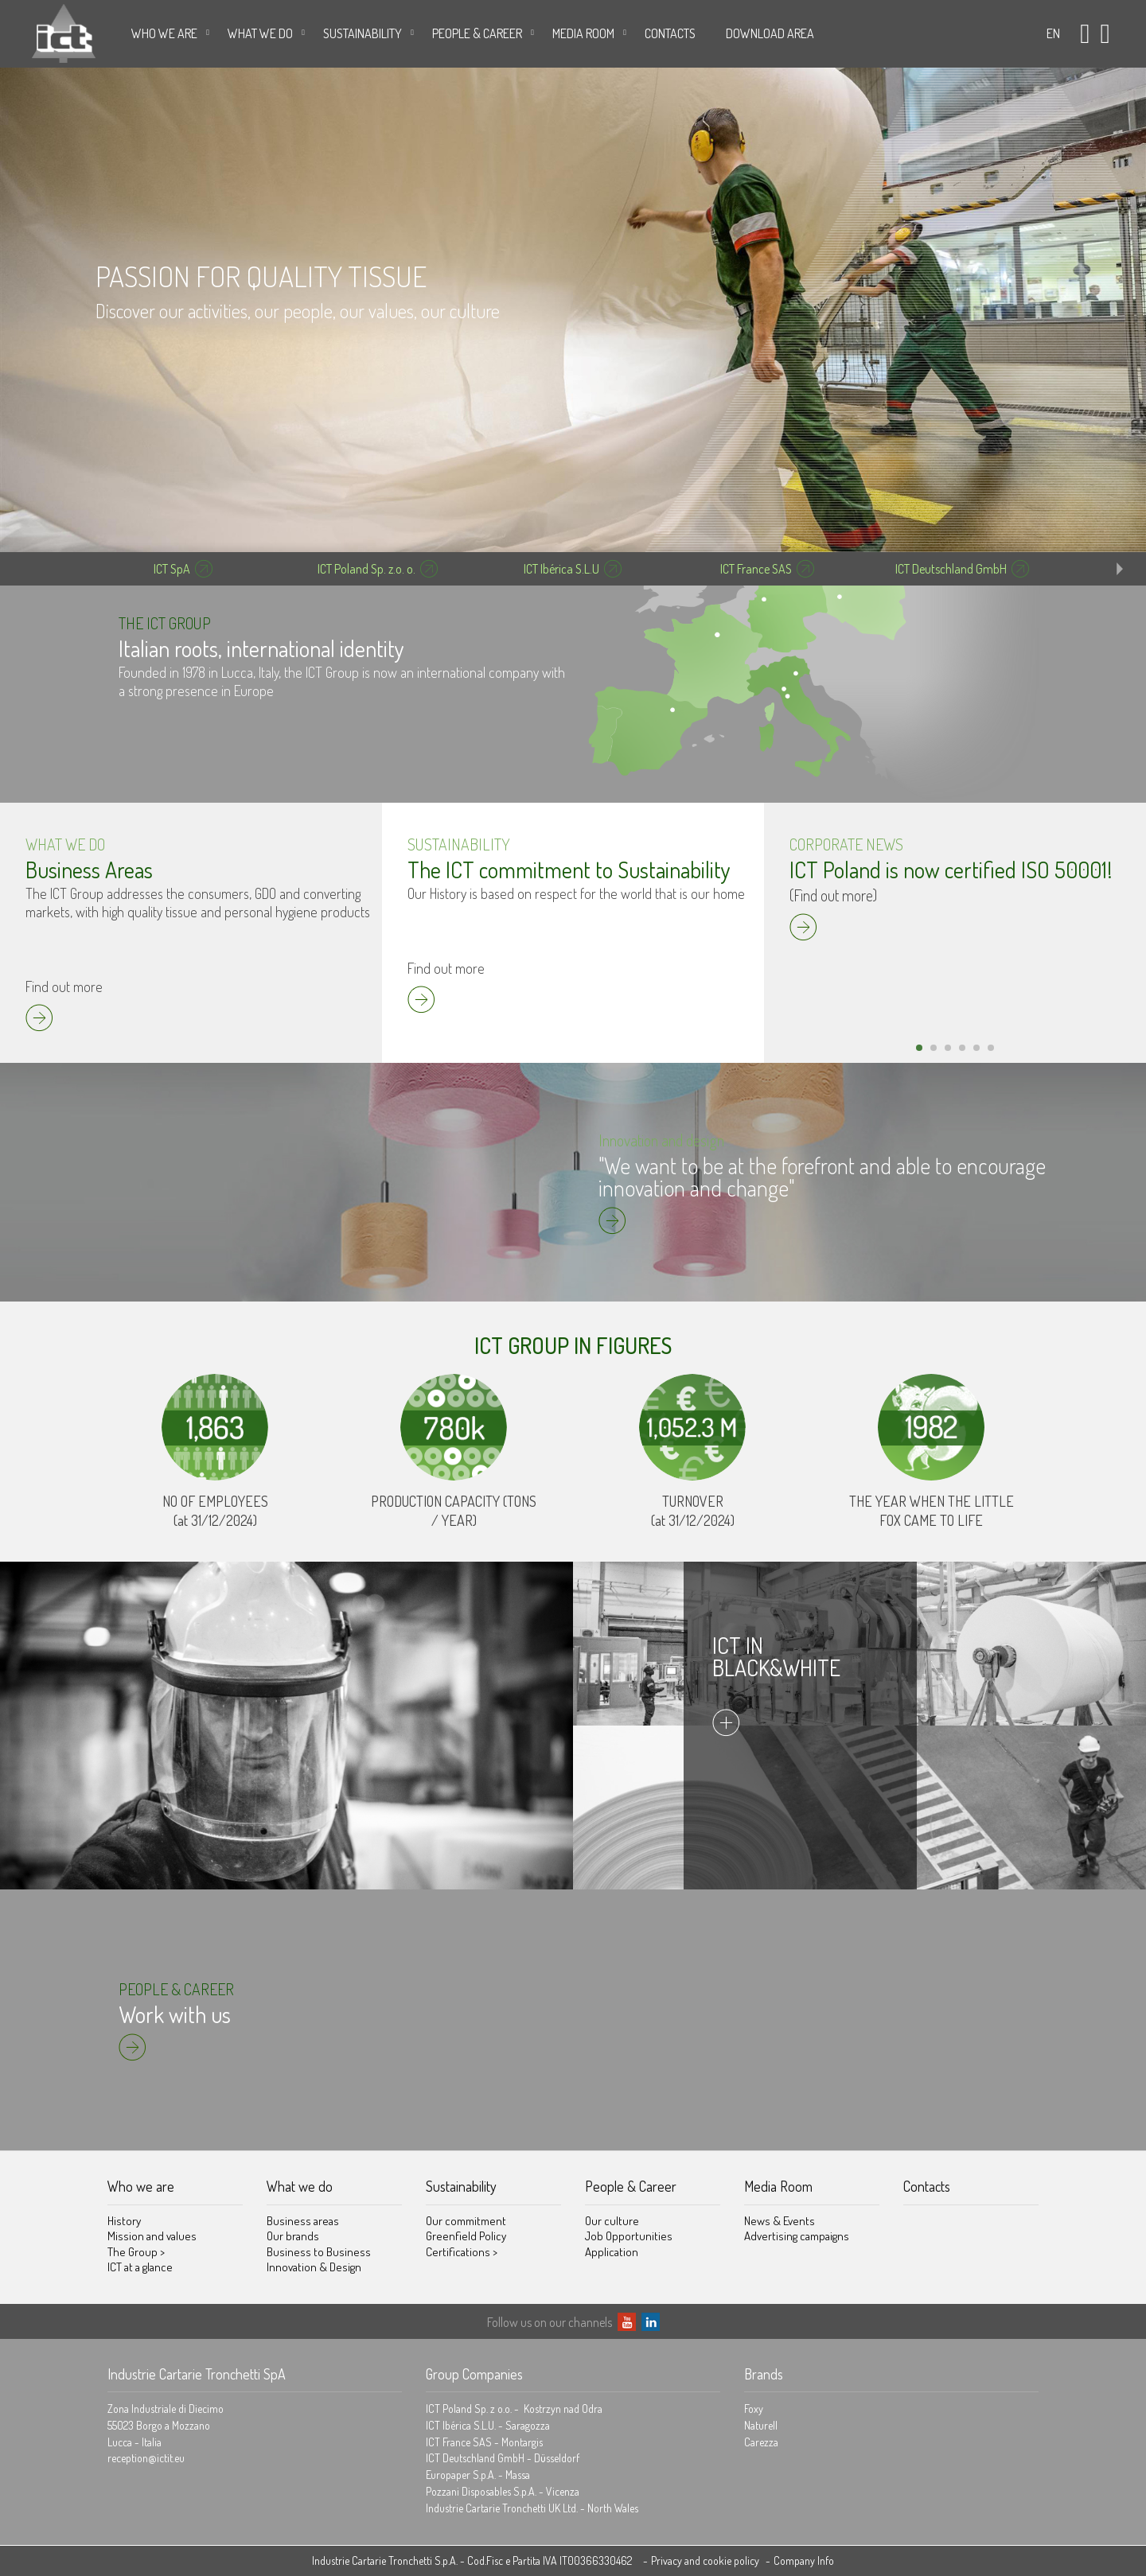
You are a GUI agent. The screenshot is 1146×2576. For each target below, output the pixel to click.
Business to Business (319, 2251)
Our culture (612, 2220)
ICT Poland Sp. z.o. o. (366, 569)
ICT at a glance (140, 2266)
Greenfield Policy (466, 2235)
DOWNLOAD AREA (770, 33)
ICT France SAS (756, 569)
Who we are (164, 33)
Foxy (753, 2408)
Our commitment (466, 2220)
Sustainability (362, 33)
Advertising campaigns (796, 2235)
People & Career (477, 33)
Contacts (670, 33)
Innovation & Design (314, 2266)
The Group (136, 2251)
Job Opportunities (628, 2235)
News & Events (779, 2220)
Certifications (461, 2251)
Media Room (583, 33)
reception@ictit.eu (146, 2458)
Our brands (293, 2235)
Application (611, 2251)
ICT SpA (172, 569)
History (124, 2220)
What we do (260, 33)
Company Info (804, 2560)
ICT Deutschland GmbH (951, 569)
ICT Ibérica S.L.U (561, 569)
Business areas (303, 2220)
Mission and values (152, 2235)
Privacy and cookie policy (705, 2560)
